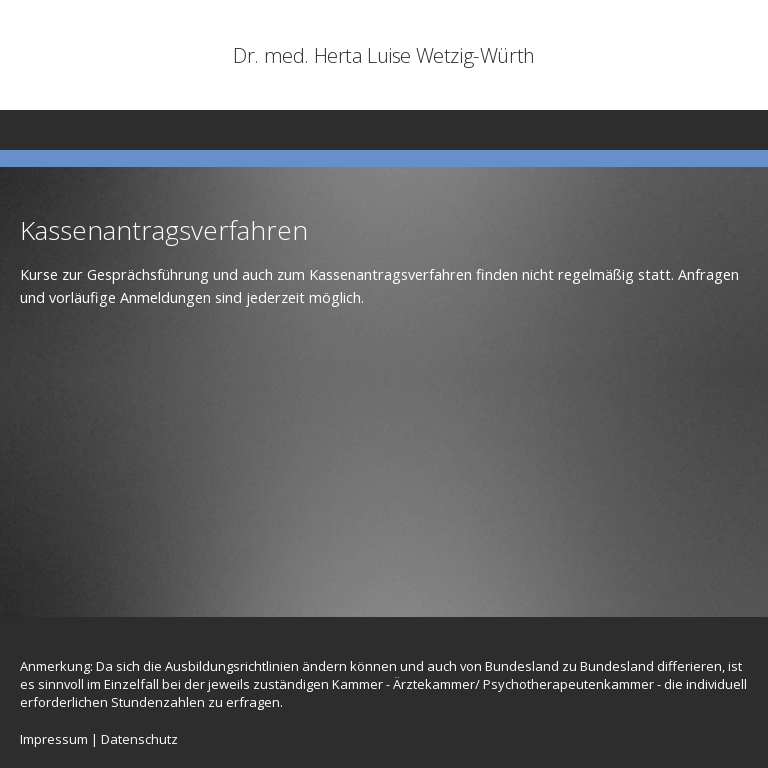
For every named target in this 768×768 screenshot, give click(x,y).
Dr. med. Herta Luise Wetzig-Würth (384, 55)
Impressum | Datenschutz (99, 739)
